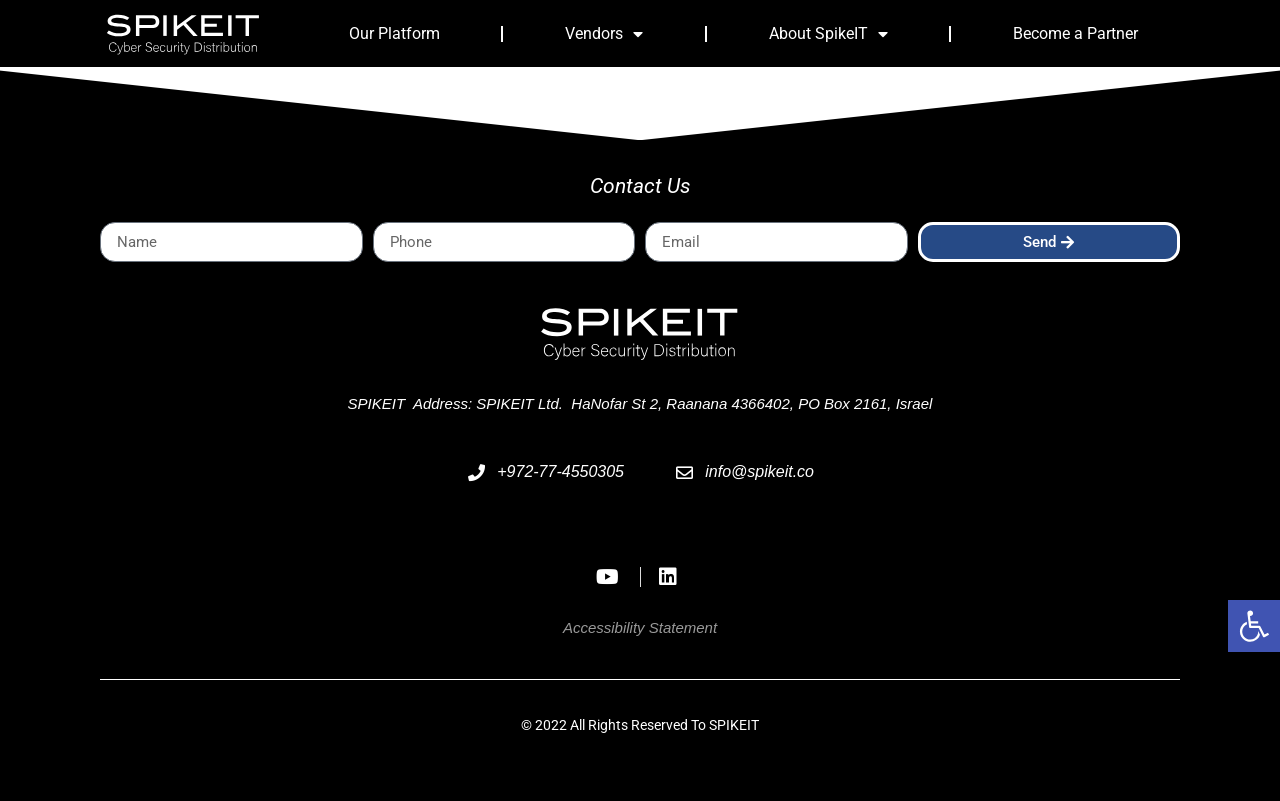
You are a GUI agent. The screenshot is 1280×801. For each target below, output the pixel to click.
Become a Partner (1075, 33)
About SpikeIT (828, 34)
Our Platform (394, 33)
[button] (1254, 626)
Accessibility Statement (640, 627)
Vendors (604, 34)
